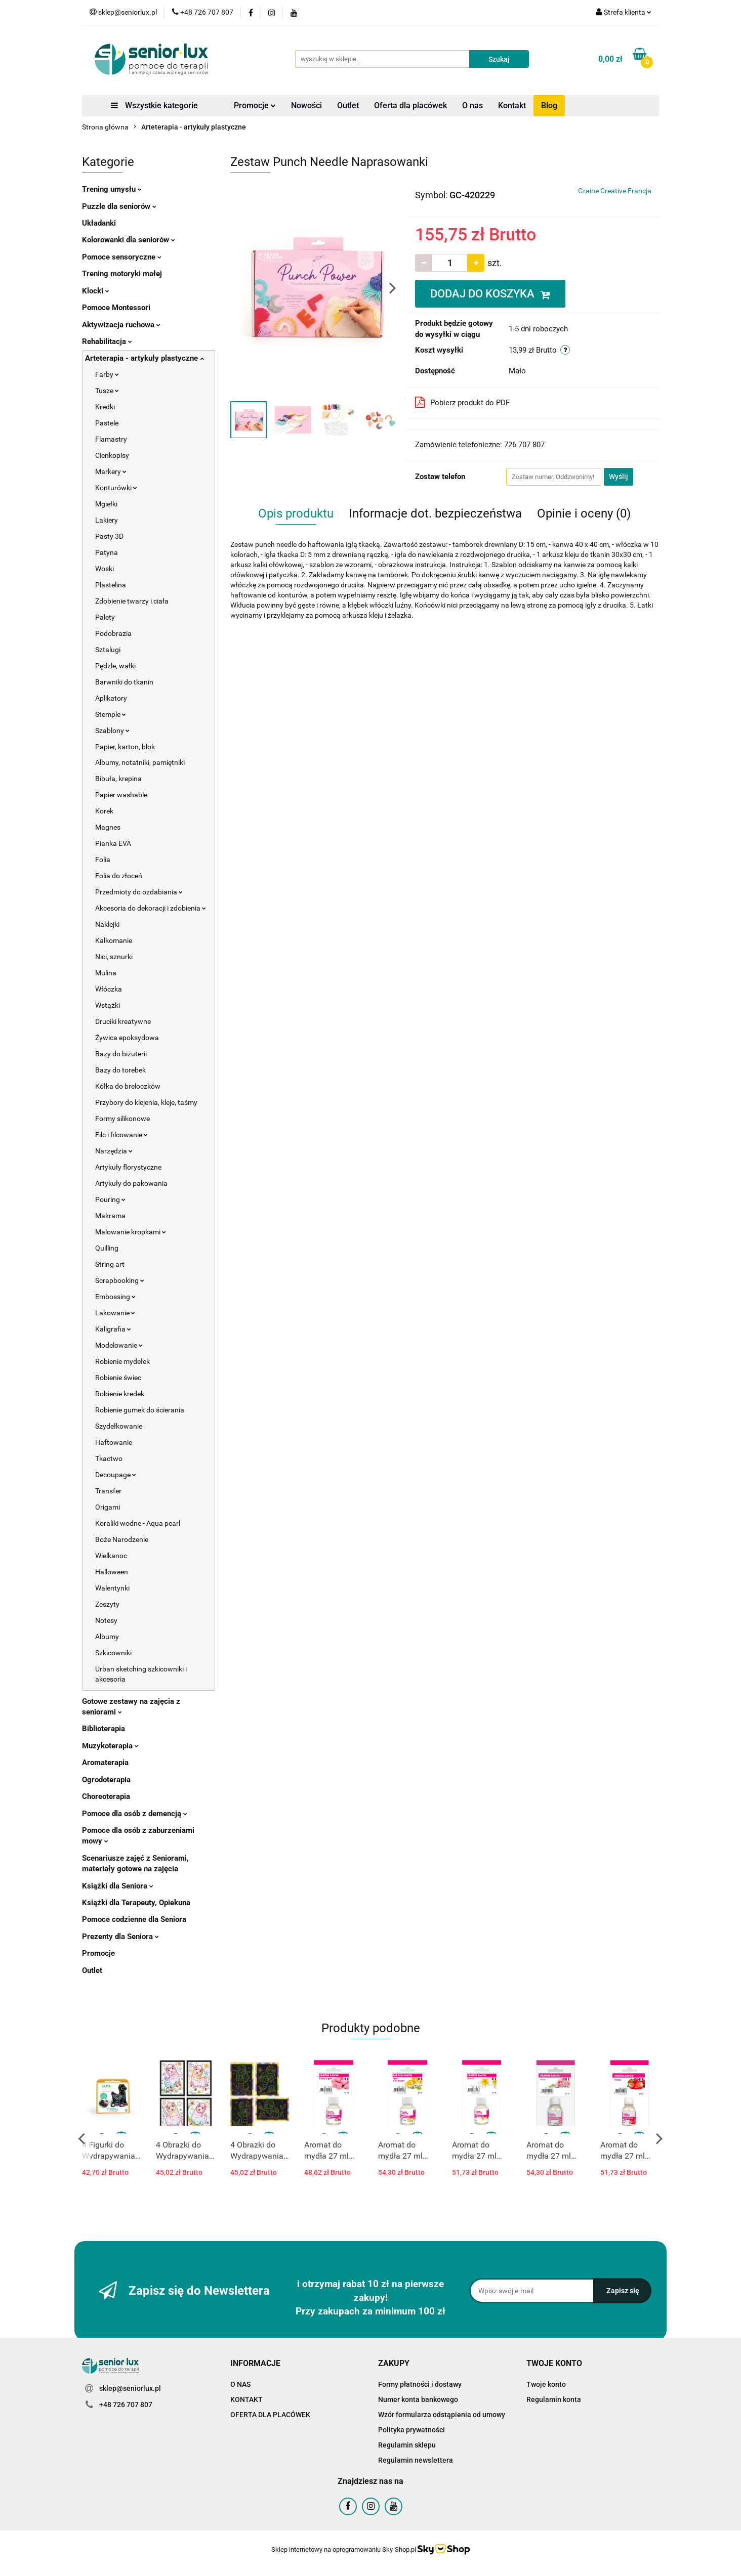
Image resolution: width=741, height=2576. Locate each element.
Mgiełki (106, 504)
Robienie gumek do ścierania (139, 1410)
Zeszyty (107, 1604)
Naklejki (107, 924)
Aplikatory (111, 698)
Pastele (106, 423)
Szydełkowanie (118, 1426)
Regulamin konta (553, 2399)
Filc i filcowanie (121, 1135)
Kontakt (512, 105)
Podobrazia (113, 633)
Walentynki (112, 1588)
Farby (107, 374)
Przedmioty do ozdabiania (139, 892)
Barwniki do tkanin (124, 682)
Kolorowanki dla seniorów (128, 239)
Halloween (111, 1572)
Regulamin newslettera (415, 2460)
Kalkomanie (113, 940)
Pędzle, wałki (115, 666)
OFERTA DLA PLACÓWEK (270, 2415)
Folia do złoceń (118, 876)
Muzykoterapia (110, 1745)
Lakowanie (115, 1313)
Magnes (107, 827)
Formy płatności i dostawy (420, 2384)
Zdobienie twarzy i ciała (132, 601)
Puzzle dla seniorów (119, 206)
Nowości (306, 105)
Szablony (112, 730)
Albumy (107, 1637)
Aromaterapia (105, 1762)
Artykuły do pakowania (131, 1183)
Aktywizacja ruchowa (121, 324)
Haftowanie (113, 1442)
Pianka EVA (113, 843)
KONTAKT (246, 2399)
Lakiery (106, 520)
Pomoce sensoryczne (121, 257)
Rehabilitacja (107, 341)
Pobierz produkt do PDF (462, 402)
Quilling (106, 1248)
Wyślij (618, 477)
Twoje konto (546, 2384)
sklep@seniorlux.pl (130, 2388)
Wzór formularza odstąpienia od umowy (441, 2415)
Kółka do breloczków (127, 1086)
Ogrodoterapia (106, 1779)
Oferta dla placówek (410, 105)
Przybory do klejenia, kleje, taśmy (146, 1102)
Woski (104, 569)
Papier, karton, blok (125, 747)
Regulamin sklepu (407, 2445)
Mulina (105, 973)
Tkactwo (108, 1458)
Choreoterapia (106, 1796)
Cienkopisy (112, 455)
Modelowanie (119, 1345)
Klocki (95, 290)
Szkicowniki (113, 1653)
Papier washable (121, 795)
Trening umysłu (112, 189)
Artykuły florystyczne (128, 1167)
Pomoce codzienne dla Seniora (134, 1919)
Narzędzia (114, 1151)
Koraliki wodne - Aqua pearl (137, 1523)
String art (110, 1264)
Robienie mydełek (122, 1361)
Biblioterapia (103, 1728)
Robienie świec (118, 1377)
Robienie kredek (119, 1394)
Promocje (255, 105)
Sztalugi (107, 650)
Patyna (106, 552)
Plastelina (110, 585)
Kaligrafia (113, 1329)
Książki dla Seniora (117, 1886)
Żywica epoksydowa (127, 1038)
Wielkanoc (111, 1556)
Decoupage (115, 1475)
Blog (549, 105)
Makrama (110, 1216)
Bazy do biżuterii (121, 1054)
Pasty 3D (109, 536)
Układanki (99, 223)
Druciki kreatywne (123, 1021)
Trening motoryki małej (122, 273)
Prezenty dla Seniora (120, 1936)
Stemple (110, 714)
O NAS (240, 2384)
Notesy (106, 1620)
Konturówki (116, 488)
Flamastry (111, 439)
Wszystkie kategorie (154, 105)
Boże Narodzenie (121, 1539)
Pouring (110, 1199)
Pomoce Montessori (116, 307)
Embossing (115, 1297)
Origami (107, 1507)
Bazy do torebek (120, 1070)
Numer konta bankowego (418, 2399)
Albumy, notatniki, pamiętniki (140, 762)
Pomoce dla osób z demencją (134, 1813)
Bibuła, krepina (118, 779)
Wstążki (107, 1005)
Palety (105, 617)
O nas (472, 105)
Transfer (108, 1491)
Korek (104, 811)
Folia (102, 859)
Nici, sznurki (114, 957)
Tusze (107, 391)
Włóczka (108, 989)
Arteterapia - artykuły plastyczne (144, 358)
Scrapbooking (119, 1280)
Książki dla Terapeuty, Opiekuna (136, 1902)
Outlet (348, 105)
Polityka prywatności (411, 2430)
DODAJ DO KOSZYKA (490, 293)
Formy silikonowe (122, 1118)
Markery (111, 471)
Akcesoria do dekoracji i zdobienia (150, 908)
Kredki (105, 407)
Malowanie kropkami (130, 1232)
